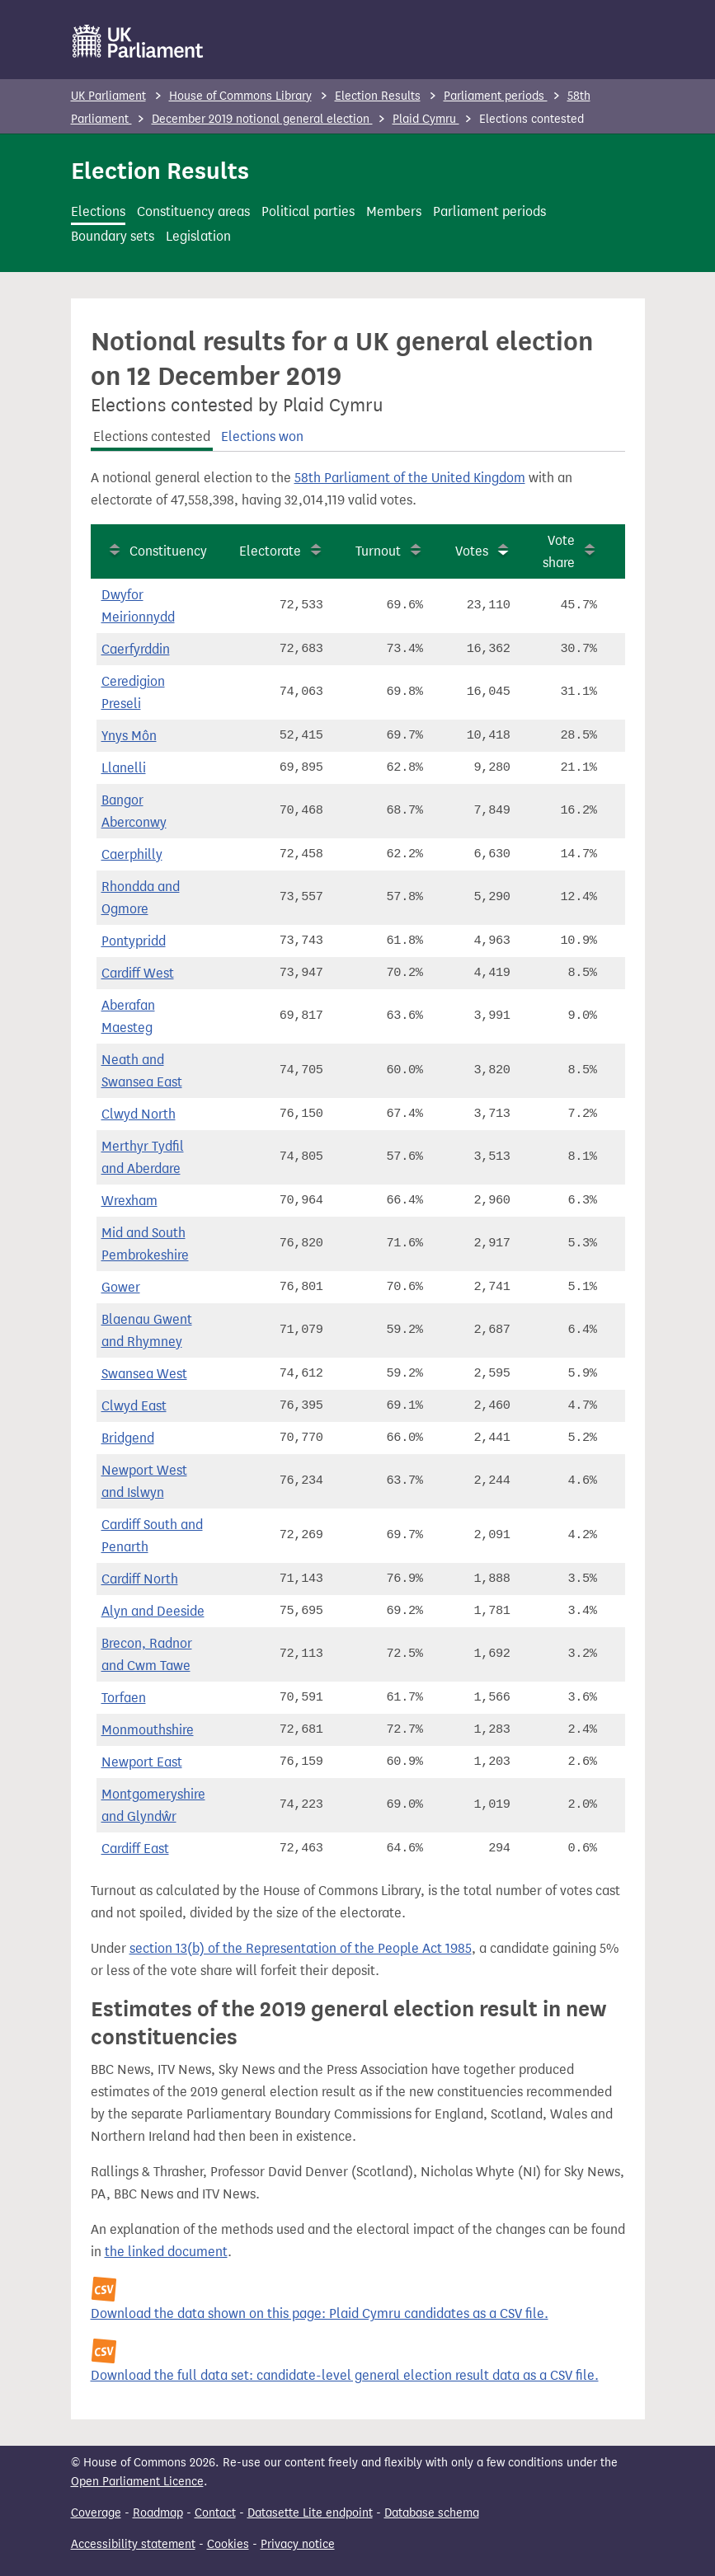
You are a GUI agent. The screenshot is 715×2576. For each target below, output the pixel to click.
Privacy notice (298, 2544)
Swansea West (144, 1374)
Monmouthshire (147, 1730)
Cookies (228, 2544)
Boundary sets (112, 236)
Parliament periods (496, 96)
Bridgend (127, 1438)
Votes (471, 551)
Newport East (141, 1762)
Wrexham (129, 1200)
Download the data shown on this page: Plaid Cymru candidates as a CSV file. (319, 2313)
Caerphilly (131, 854)
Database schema (431, 2513)
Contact (215, 2513)
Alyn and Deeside (153, 1611)
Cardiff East (135, 1848)
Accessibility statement (133, 2544)
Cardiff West (137, 973)
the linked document (166, 2251)
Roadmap (158, 2513)
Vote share (559, 551)
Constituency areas (193, 211)
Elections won (262, 436)
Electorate (270, 551)
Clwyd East (134, 1406)
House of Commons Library (240, 96)
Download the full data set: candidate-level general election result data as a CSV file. (345, 2375)
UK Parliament (108, 96)
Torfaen (123, 1698)
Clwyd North (138, 1114)
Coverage (96, 2513)
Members (393, 211)
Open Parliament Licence (137, 2482)
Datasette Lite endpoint (310, 2513)
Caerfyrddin (135, 649)
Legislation (198, 236)
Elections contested (151, 436)
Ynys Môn (129, 736)
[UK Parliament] (138, 41)
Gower (120, 1287)
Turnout (378, 551)
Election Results (378, 96)
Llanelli (123, 768)
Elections (98, 211)
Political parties (308, 211)
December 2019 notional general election (262, 119)
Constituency (168, 551)
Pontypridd (133, 941)
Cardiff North (139, 1579)
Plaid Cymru (426, 119)
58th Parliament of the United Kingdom (409, 478)
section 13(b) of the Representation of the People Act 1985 (300, 1948)
